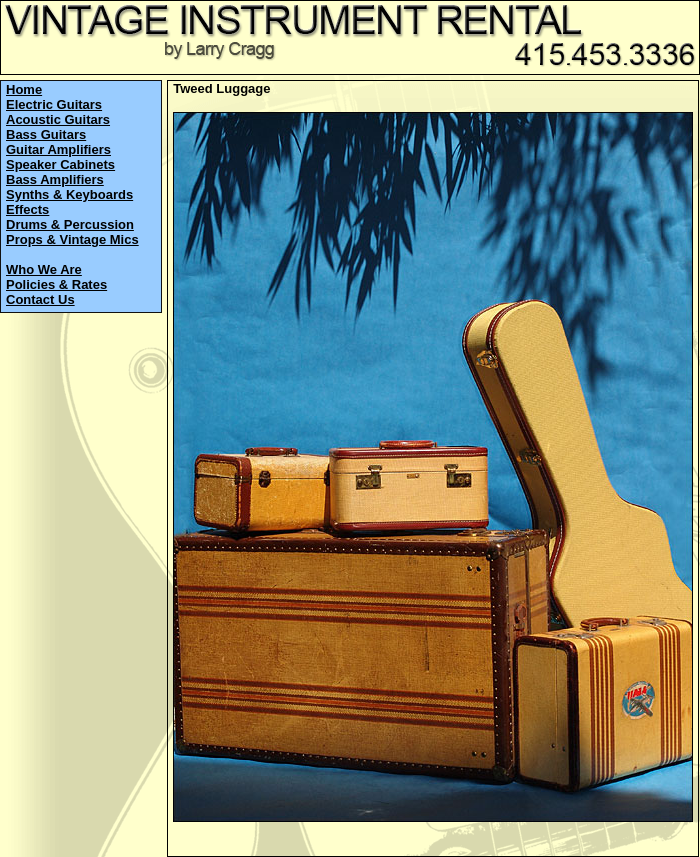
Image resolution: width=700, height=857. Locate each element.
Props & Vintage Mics (72, 239)
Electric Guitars (54, 104)
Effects (27, 209)
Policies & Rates (56, 284)
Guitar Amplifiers (58, 149)
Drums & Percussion (70, 224)
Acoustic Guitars (58, 119)
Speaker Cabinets (60, 164)
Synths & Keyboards (69, 194)
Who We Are (44, 269)
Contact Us (40, 299)
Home (24, 89)
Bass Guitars (46, 134)
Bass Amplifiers (55, 179)
